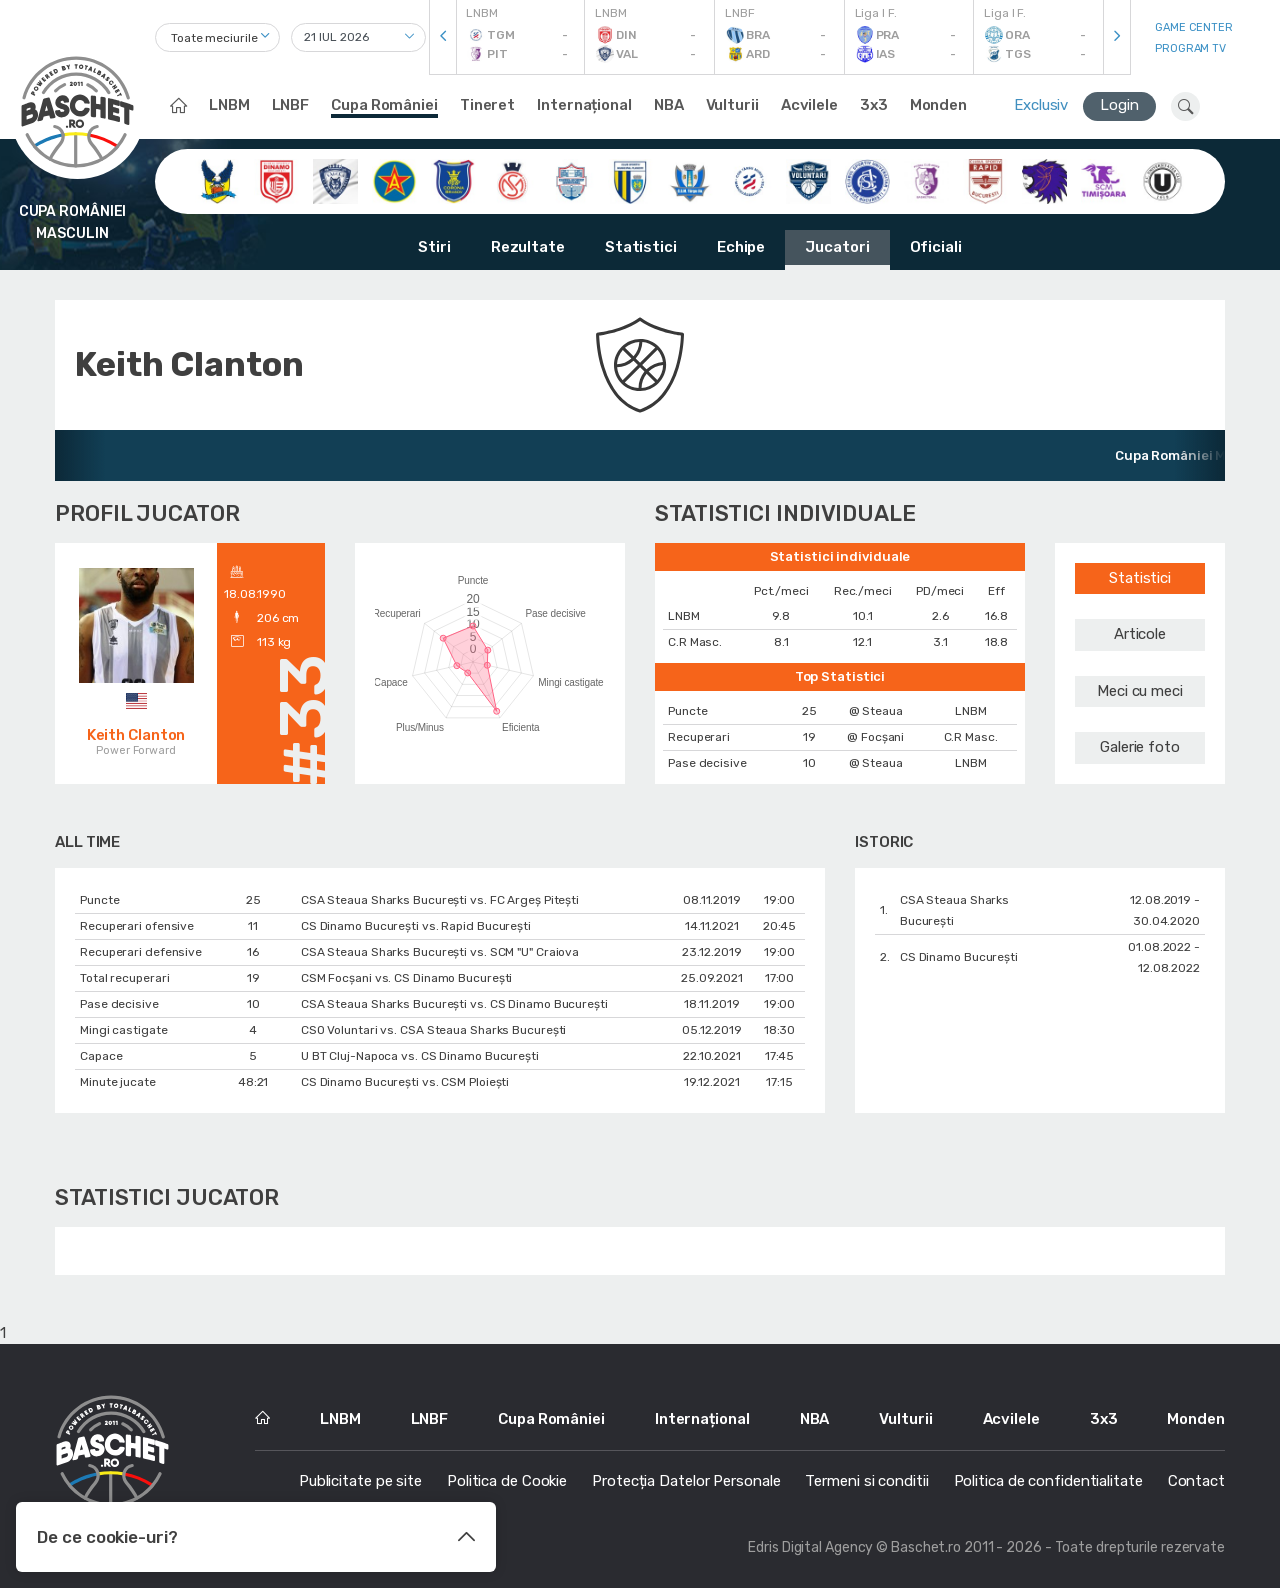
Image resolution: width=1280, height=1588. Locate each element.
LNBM (229, 105)
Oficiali (936, 247)
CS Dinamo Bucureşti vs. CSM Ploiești (405, 1082)
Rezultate (528, 247)
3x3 (874, 105)
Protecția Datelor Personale (686, 1481)
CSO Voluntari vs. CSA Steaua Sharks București (434, 1030)
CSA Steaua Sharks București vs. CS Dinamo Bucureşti (454, 1004)
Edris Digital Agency (810, 1547)
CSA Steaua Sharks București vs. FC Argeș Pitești (440, 900)
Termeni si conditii (866, 1481)
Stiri (434, 247)
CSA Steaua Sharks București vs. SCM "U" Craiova (440, 952)
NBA (669, 105)
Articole (1140, 634)
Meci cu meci (1140, 691)
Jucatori (837, 247)
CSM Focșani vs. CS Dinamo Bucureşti (407, 978)
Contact (1196, 1481)
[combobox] (217, 37)
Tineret (487, 105)
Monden (938, 105)
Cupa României (384, 105)
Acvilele (809, 105)
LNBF (291, 105)
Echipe (741, 247)
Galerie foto (1140, 747)
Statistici (641, 247)
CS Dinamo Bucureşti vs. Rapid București (416, 926)
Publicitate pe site (360, 1481)
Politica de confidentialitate (1048, 1481)
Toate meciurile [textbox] (214, 38)
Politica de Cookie (507, 1481)
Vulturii (732, 105)
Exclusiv (1041, 105)
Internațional (584, 105)
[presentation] (443, 37)
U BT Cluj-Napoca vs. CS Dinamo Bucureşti (420, 1056)
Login (1119, 105)
